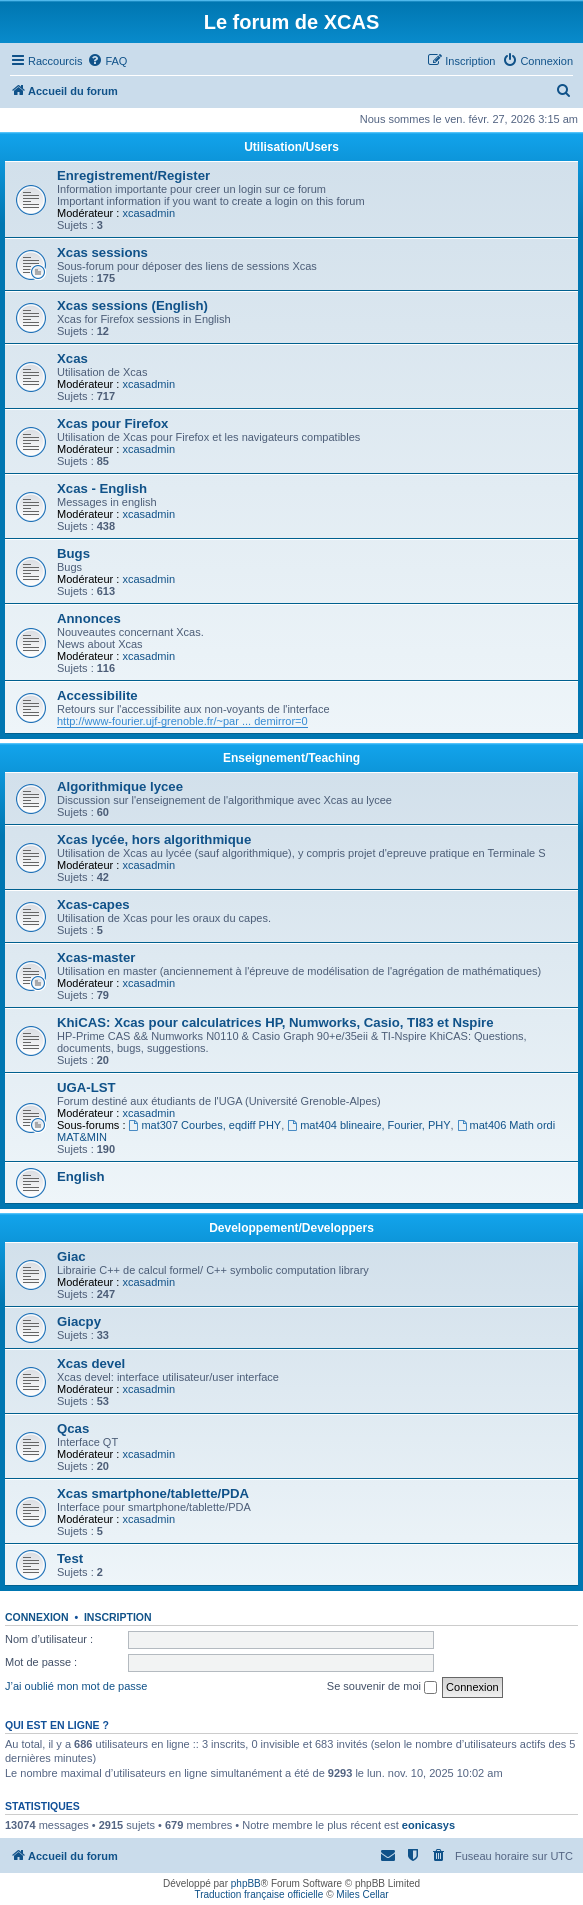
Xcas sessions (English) (132, 305)
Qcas (73, 1428)
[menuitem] (107, 61)
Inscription (118, 1617)
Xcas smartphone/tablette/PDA (153, 1493)
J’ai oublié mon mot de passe (76, 1686)
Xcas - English (102, 488)
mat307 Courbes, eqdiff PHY (205, 1125)
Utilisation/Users (291, 147)
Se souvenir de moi (382, 1687)
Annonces (89, 618)
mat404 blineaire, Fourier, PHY (368, 1125)
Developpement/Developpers (291, 1228)
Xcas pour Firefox (112, 423)
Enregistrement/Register (133, 175)
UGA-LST (86, 1087)
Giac (71, 1256)
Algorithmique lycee (120, 786)
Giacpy (79, 1321)
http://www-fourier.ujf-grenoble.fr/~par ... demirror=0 (182, 721)
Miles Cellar (362, 1894)
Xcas (72, 358)
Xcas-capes (93, 904)
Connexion (37, 1617)
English (81, 1176)
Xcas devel (91, 1363)
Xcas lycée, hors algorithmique (154, 839)
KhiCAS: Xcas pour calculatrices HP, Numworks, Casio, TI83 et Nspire (275, 1022)
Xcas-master (96, 957)
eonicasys (428, 1825)
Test (70, 1558)
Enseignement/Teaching (291, 758)
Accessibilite (97, 695)
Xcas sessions (102, 252)
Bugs (73, 553)
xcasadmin (148, 213)
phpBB (246, 1883)
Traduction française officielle (258, 1894)
